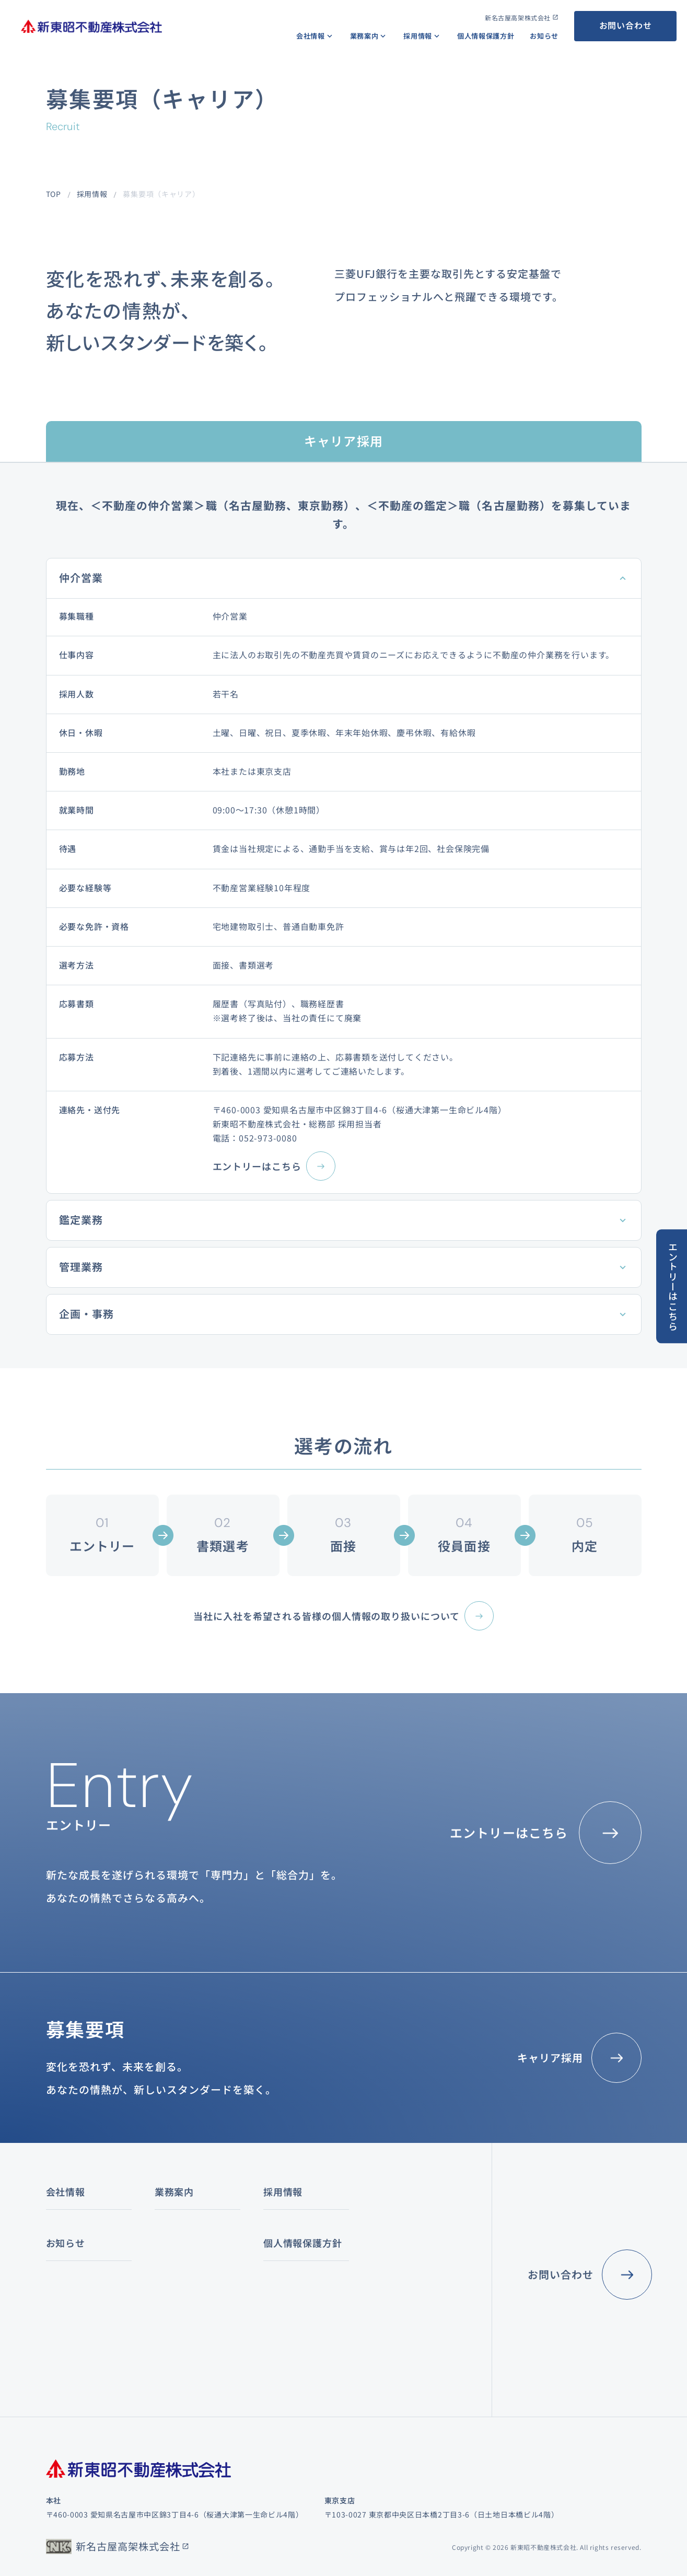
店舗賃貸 (177, 2296)
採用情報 (417, 36)
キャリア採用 (550, 2057)
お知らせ (544, 36)
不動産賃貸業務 (181, 2249)
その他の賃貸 (185, 2312)
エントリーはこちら (257, 1166)
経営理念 (61, 2226)
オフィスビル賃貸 (193, 2265)
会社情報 (310, 36)
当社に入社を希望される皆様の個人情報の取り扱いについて (326, 1616)
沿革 (53, 2295)
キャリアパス (380, 2226)
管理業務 (81, 1266)
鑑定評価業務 (281, 2249)
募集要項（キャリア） (395, 2295)
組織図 (57, 2272)
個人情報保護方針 (485, 36)
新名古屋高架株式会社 (518, 17)
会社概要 (61, 2249)
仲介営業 (81, 577)
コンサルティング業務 (296, 2226)
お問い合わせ (625, 25)
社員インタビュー (388, 2272)
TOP (53, 194)
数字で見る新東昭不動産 (399, 2249)
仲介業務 (170, 2226)
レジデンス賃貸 (189, 2281)
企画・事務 (86, 1313)
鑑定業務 (81, 1219)
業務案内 (364, 36)
